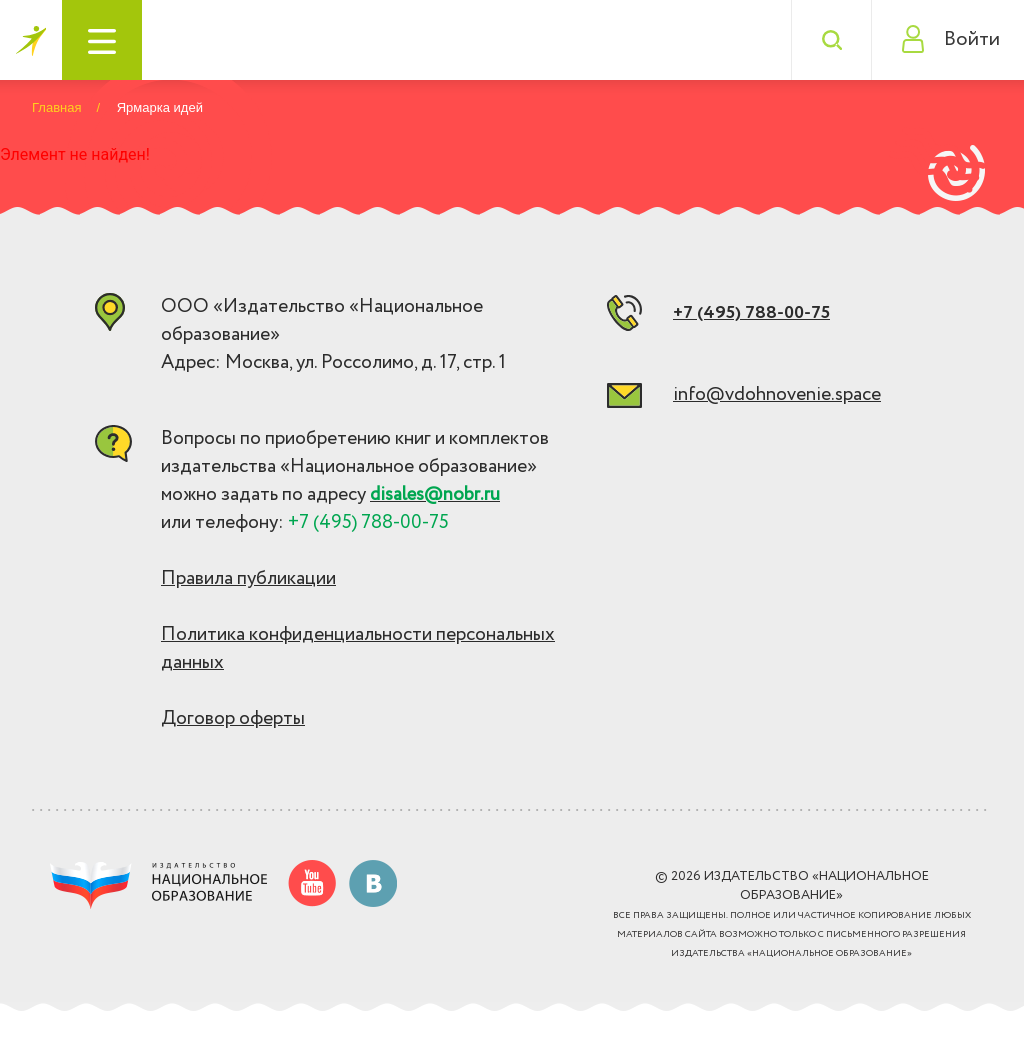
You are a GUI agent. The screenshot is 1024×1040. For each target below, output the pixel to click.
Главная (56, 107)
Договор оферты (233, 719)
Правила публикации (248, 579)
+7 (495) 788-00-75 (751, 313)
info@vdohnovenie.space (777, 395)
